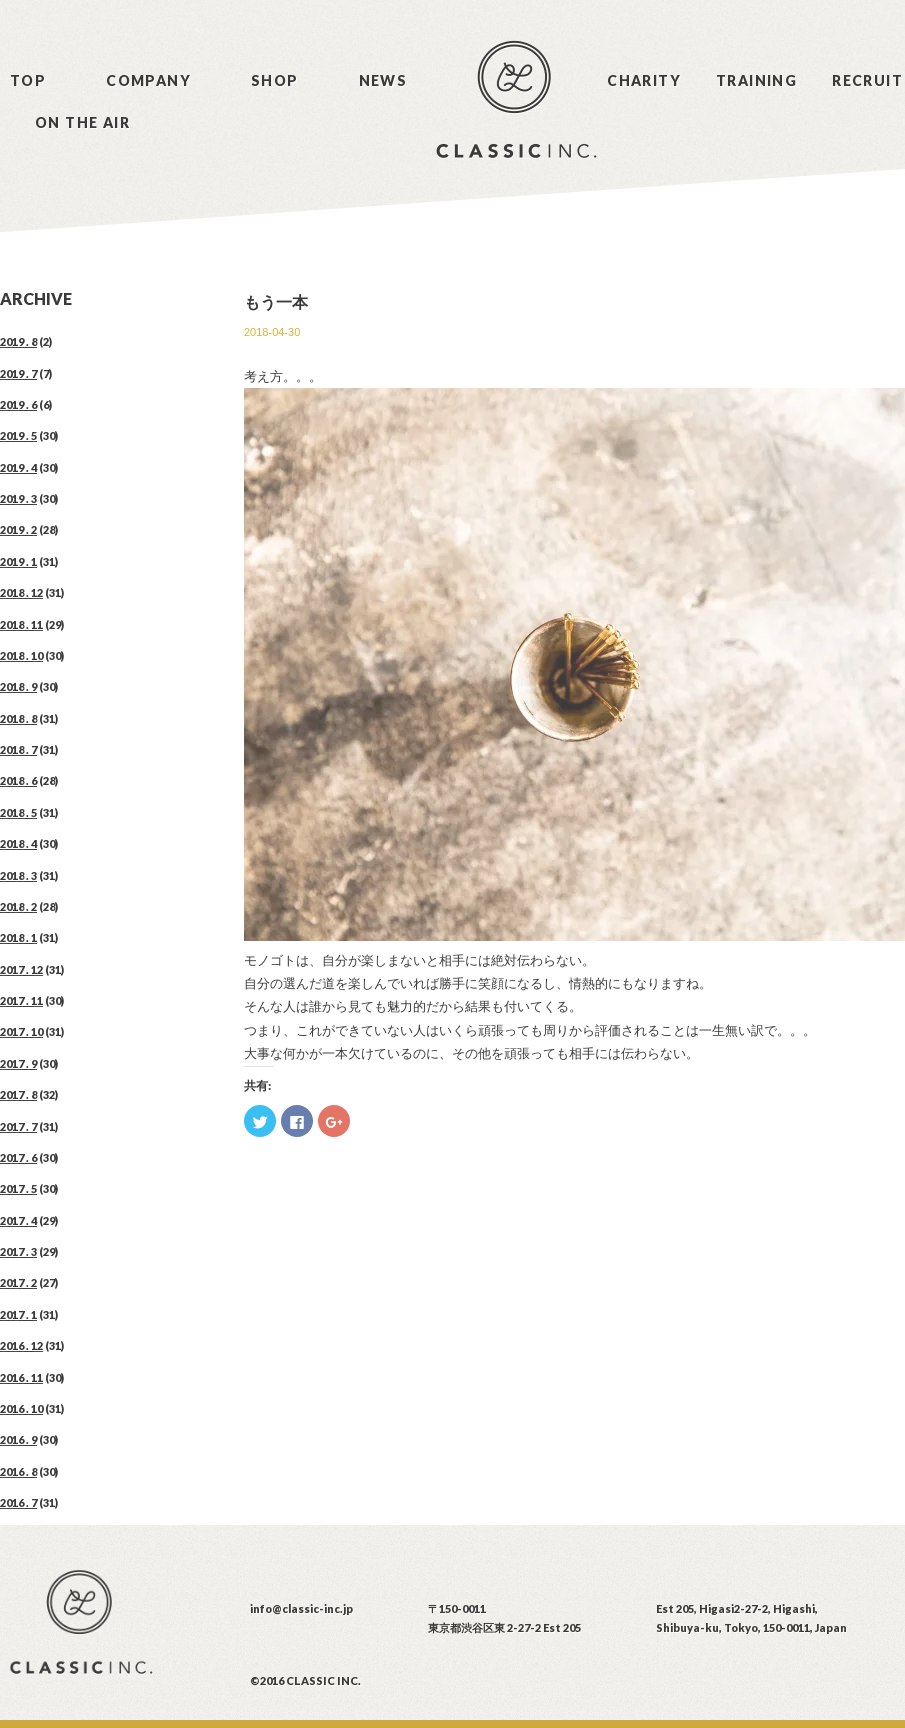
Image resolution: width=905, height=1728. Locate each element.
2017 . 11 (21, 1000)
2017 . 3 (18, 1251)
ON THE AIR (82, 122)
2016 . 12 (21, 1345)
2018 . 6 (18, 780)
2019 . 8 (18, 341)
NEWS (383, 80)
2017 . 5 (18, 1188)
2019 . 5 (18, 435)
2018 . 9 (18, 686)
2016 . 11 (21, 1377)
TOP (28, 80)
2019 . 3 (18, 498)
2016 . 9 (18, 1439)
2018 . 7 (18, 749)
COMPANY (148, 80)
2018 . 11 (21, 624)
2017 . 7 (18, 1126)
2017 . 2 (18, 1282)
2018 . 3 (18, 875)
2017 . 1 (18, 1314)
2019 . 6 (18, 404)
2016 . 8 (18, 1471)
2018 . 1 (18, 937)
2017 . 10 (21, 1031)
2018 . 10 (21, 655)
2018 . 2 (18, 906)
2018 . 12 (21, 592)
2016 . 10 (21, 1408)
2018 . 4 (18, 843)
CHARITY (644, 80)
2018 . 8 (18, 718)
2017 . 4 (18, 1220)
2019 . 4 (18, 467)
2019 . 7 (18, 373)
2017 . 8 (18, 1094)
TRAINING (756, 80)
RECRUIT (867, 80)
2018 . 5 (18, 812)
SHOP (275, 80)
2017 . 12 (21, 969)
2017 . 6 (18, 1157)
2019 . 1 (18, 561)
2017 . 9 (18, 1063)
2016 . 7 (18, 1502)
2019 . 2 (18, 529)
